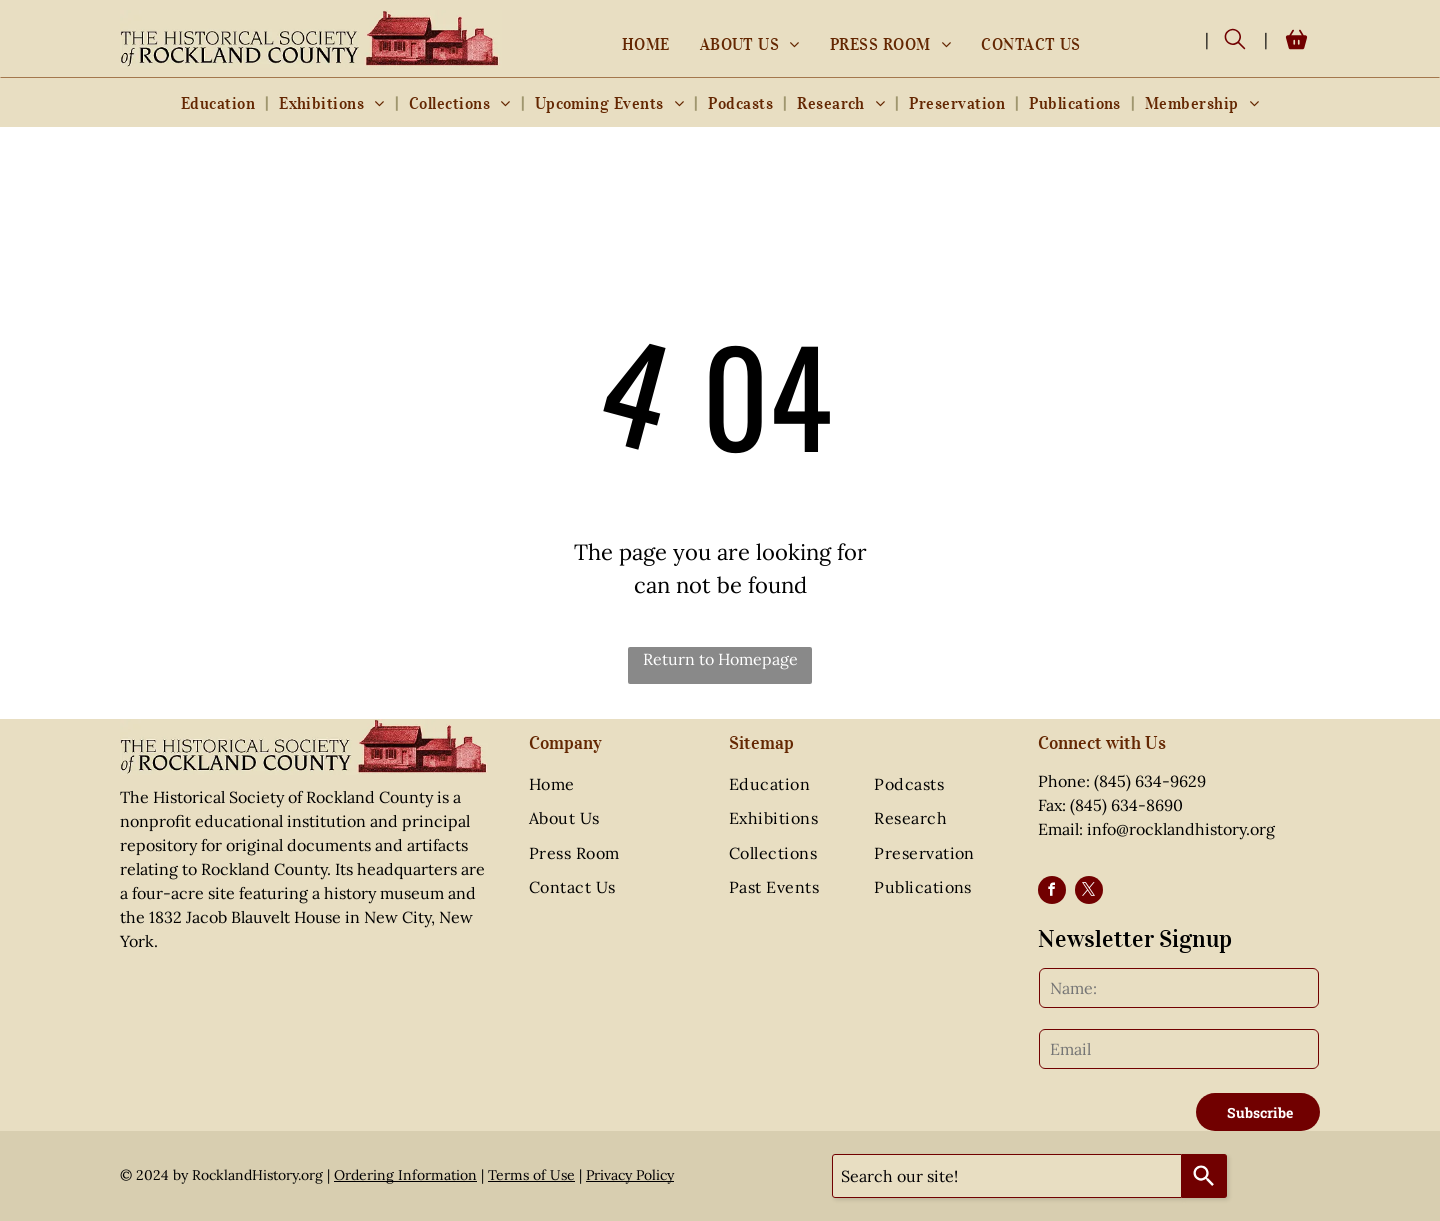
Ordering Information (405, 1175)
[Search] (1204, 1176)
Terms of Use (531, 1175)
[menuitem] (646, 44)
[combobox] (1007, 1176)
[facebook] (1052, 892)
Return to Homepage (720, 659)
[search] (1235, 41)
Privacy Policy (630, 1175)
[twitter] (1089, 892)
